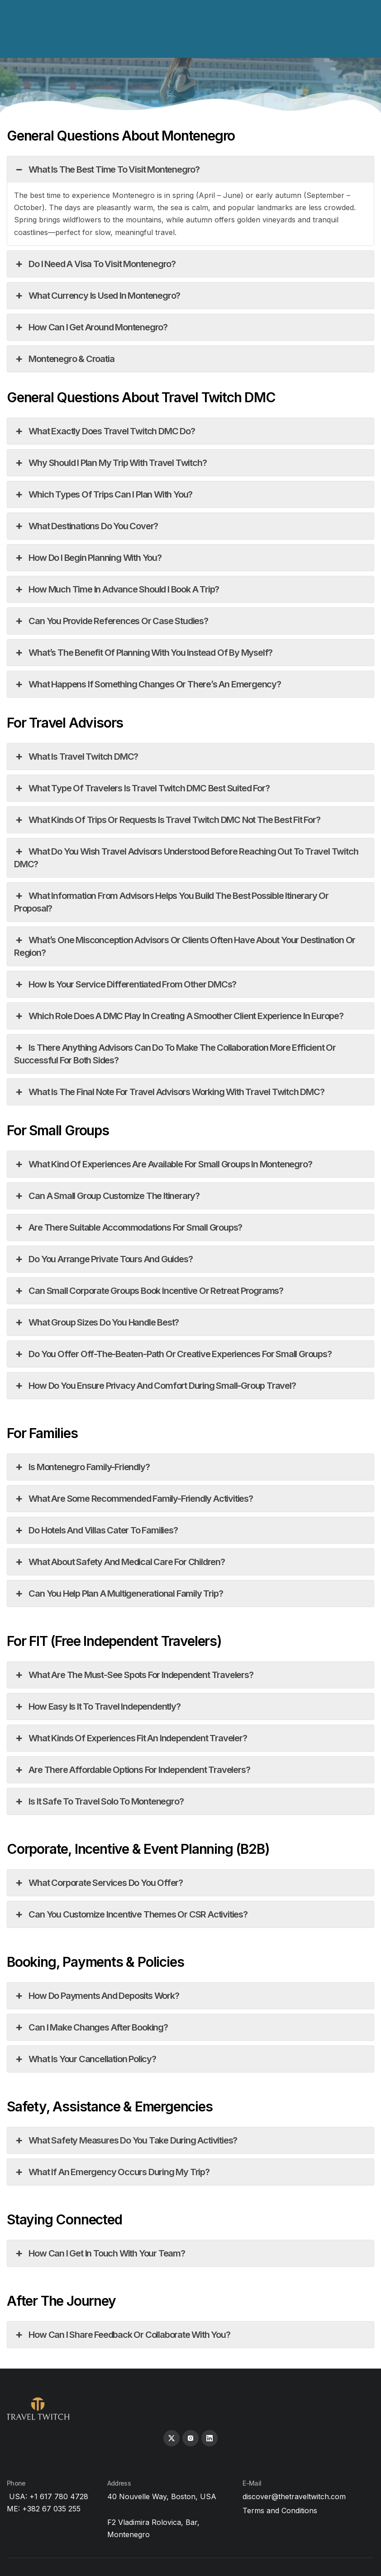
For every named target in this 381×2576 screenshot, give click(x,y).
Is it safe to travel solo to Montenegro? (98, 1801)
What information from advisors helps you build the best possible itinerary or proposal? (171, 901)
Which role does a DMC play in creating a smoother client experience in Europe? (178, 1016)
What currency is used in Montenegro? (97, 295)
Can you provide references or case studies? (111, 621)
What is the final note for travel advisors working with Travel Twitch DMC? (169, 1092)
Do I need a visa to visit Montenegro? (95, 264)
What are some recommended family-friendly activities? (133, 1498)
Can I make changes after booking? (91, 2027)
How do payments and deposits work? (96, 1995)
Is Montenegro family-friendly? (81, 1467)
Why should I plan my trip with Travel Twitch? (110, 462)
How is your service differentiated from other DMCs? (125, 984)
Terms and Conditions (280, 2510)
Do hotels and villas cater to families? (96, 1530)
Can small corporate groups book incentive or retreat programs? (148, 1290)
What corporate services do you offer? (98, 1882)
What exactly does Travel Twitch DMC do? (104, 431)
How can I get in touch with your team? (99, 2253)
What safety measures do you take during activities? (125, 2140)
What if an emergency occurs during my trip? (112, 2172)
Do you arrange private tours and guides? (103, 1259)
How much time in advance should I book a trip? (116, 589)
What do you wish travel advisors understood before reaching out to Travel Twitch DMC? (186, 857)
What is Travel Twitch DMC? (76, 756)
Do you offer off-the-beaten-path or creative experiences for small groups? (173, 1354)
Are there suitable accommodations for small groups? (128, 1227)
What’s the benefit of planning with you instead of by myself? (143, 652)
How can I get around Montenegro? (90, 327)
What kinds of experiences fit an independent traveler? (130, 1738)
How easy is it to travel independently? (97, 1706)
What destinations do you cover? (86, 526)
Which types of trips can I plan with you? (103, 494)
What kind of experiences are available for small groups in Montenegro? (163, 1164)
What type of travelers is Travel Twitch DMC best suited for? (141, 788)
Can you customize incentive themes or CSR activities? (131, 1914)
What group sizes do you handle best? (96, 1322)
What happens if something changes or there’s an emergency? (147, 684)
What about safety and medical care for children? (119, 1562)
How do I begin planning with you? (88, 557)
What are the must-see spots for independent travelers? (133, 1675)
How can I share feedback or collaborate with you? (122, 2334)
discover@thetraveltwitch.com (294, 2496)
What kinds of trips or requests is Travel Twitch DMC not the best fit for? (167, 819)
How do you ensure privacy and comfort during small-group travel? (155, 1385)
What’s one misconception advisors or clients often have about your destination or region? (184, 946)
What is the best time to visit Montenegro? (107, 169)
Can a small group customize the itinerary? (107, 1195)
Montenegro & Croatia (64, 359)
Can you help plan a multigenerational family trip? (118, 1593)
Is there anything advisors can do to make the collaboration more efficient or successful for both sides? (175, 1053)
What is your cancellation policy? (85, 2059)
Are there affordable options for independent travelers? (132, 1769)
